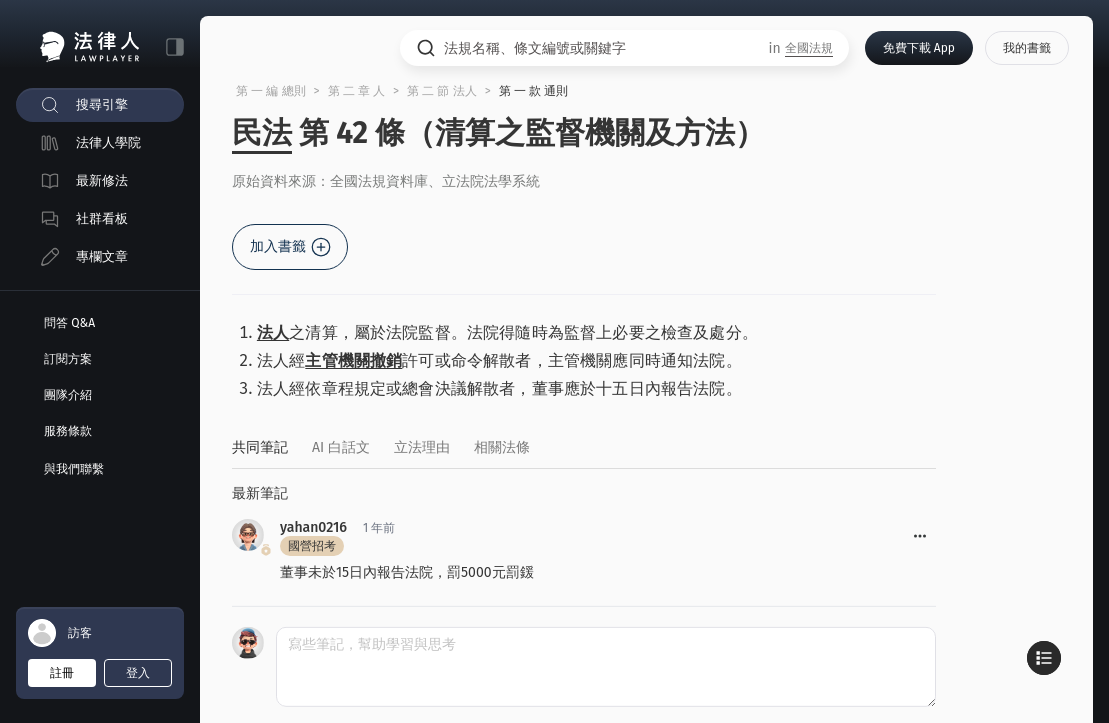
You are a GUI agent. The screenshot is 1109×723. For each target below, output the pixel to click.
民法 (262, 133)
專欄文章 (102, 256)
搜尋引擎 (102, 104)
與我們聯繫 (74, 469)
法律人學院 (108, 142)
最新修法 (102, 180)
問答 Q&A (69, 323)
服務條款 (68, 431)
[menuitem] (100, 105)
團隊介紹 (68, 395)
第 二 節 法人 (442, 91)
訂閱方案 (68, 359)
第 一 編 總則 (271, 91)
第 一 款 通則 (534, 91)
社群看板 (102, 218)
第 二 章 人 (357, 91)
